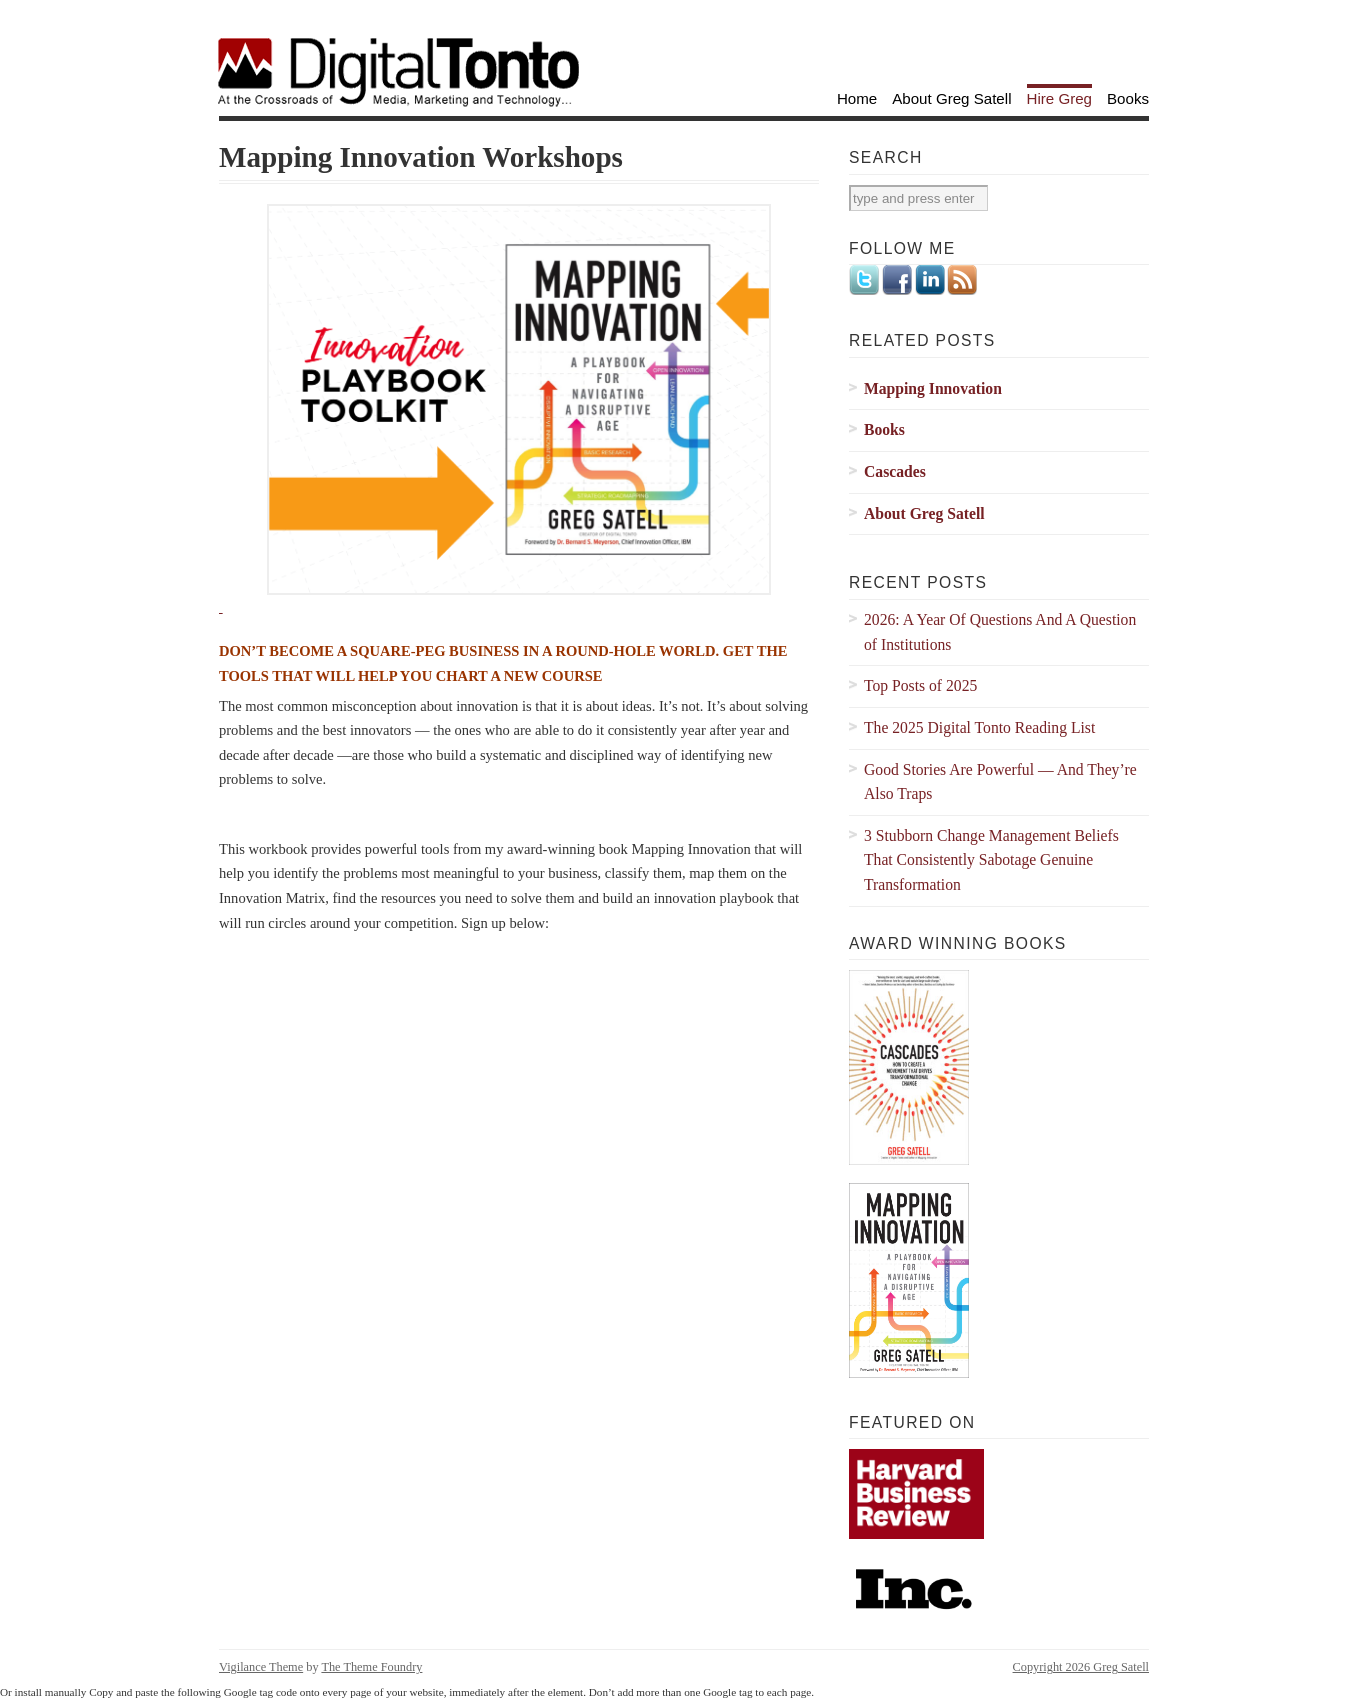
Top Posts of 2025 (920, 685)
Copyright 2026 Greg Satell (1081, 1667)
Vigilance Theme (261, 1667)
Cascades (895, 471)
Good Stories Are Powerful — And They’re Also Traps (1000, 782)
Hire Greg (1060, 98)
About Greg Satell (951, 98)
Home (857, 98)
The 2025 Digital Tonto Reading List (979, 727)
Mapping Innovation (933, 388)
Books (1128, 98)
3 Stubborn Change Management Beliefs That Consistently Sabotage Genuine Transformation (991, 860)
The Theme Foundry (371, 1667)
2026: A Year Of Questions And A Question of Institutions (1000, 632)
